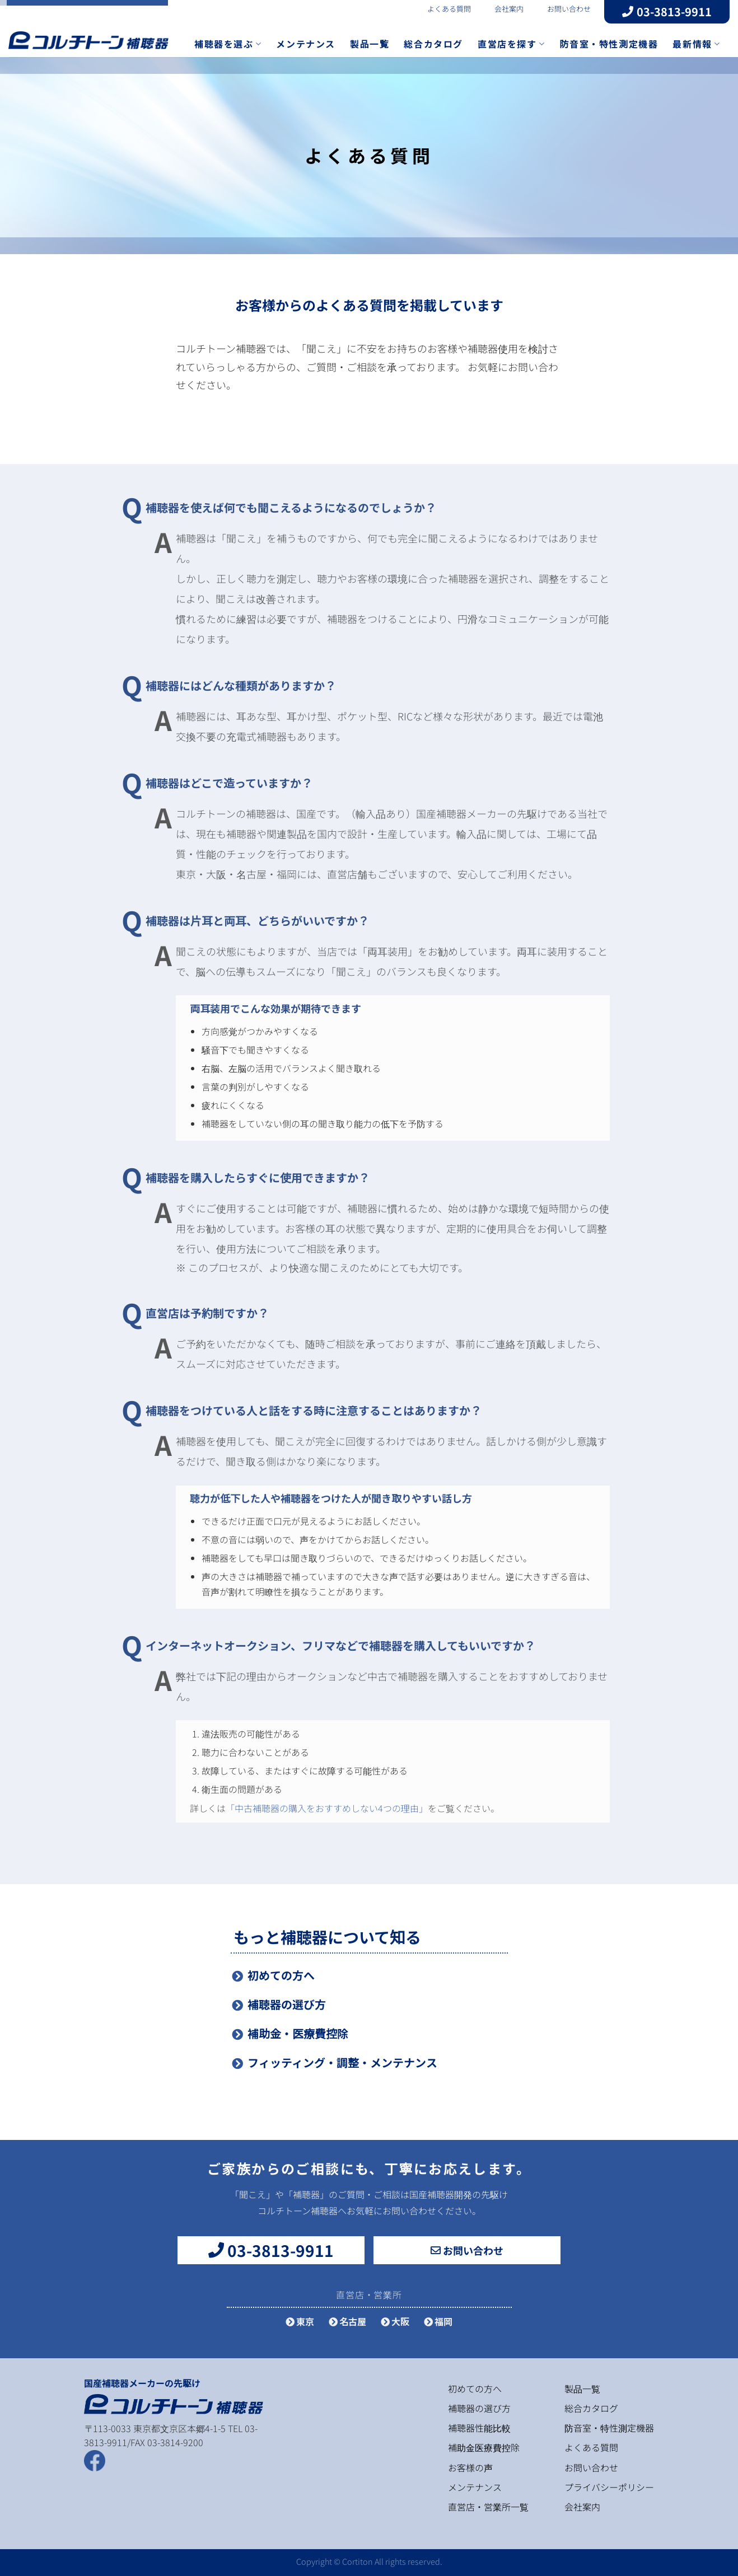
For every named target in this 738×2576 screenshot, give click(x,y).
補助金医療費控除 (484, 2447)
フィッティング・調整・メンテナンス (342, 2062)
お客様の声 (470, 2467)
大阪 (395, 2321)
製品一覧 (369, 43)
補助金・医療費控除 (297, 2033)
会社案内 (502, 8)
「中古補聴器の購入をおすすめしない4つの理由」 (327, 1808)
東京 (300, 2321)
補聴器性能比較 (479, 2427)
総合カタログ (433, 43)
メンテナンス (305, 43)
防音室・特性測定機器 (608, 43)
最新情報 (696, 43)
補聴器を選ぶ (227, 43)
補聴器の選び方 (286, 2004)
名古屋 (347, 2321)
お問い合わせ (562, 8)
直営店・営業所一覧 (488, 2506)
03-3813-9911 (667, 11)
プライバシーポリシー (609, 2487)
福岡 (438, 2321)
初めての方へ (281, 1975)
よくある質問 (442, 8)
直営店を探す (511, 43)
